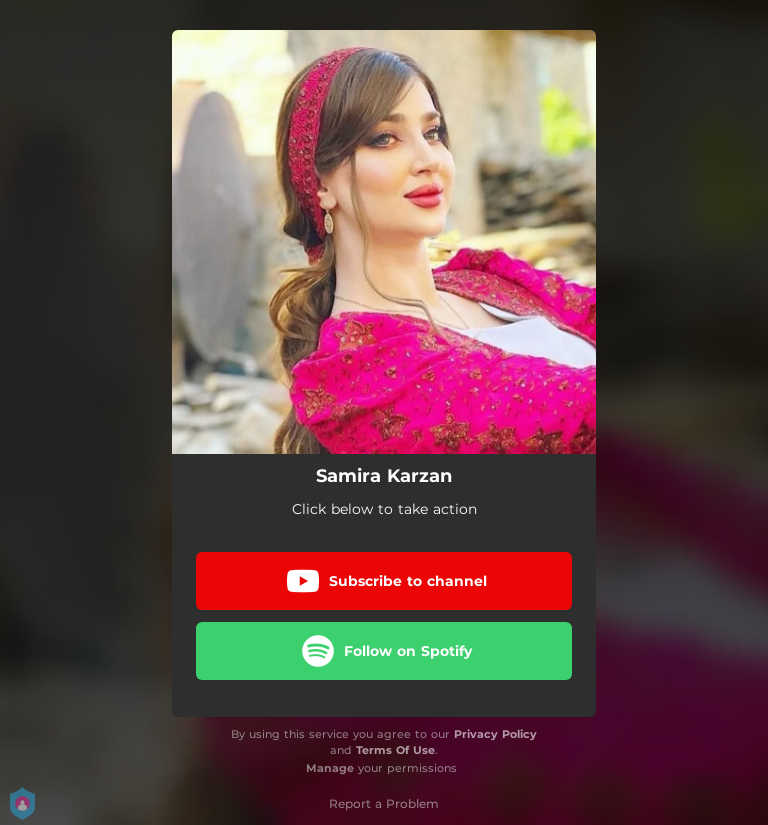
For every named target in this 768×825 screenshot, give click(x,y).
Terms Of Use (395, 750)
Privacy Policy (495, 734)
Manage (330, 768)
